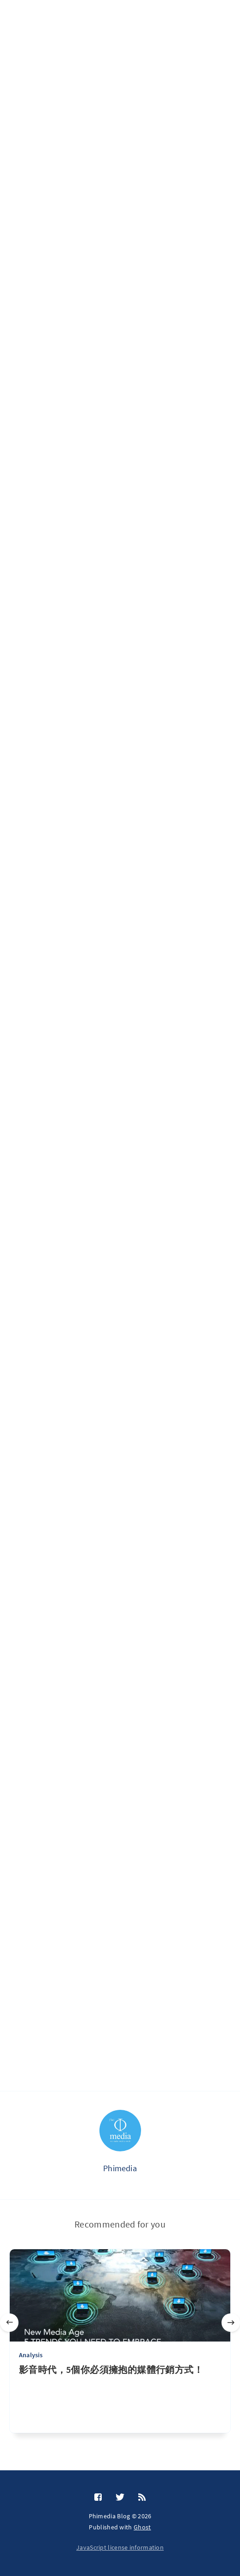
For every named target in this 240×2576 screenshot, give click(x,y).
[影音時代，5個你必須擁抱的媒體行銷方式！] (120, 2398)
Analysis (31, 2355)
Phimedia (120, 2168)
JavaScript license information (120, 2547)
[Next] (231, 2322)
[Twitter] (120, 2497)
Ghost (142, 2527)
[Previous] (9, 2322)
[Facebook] (98, 2497)
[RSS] (142, 2497)
